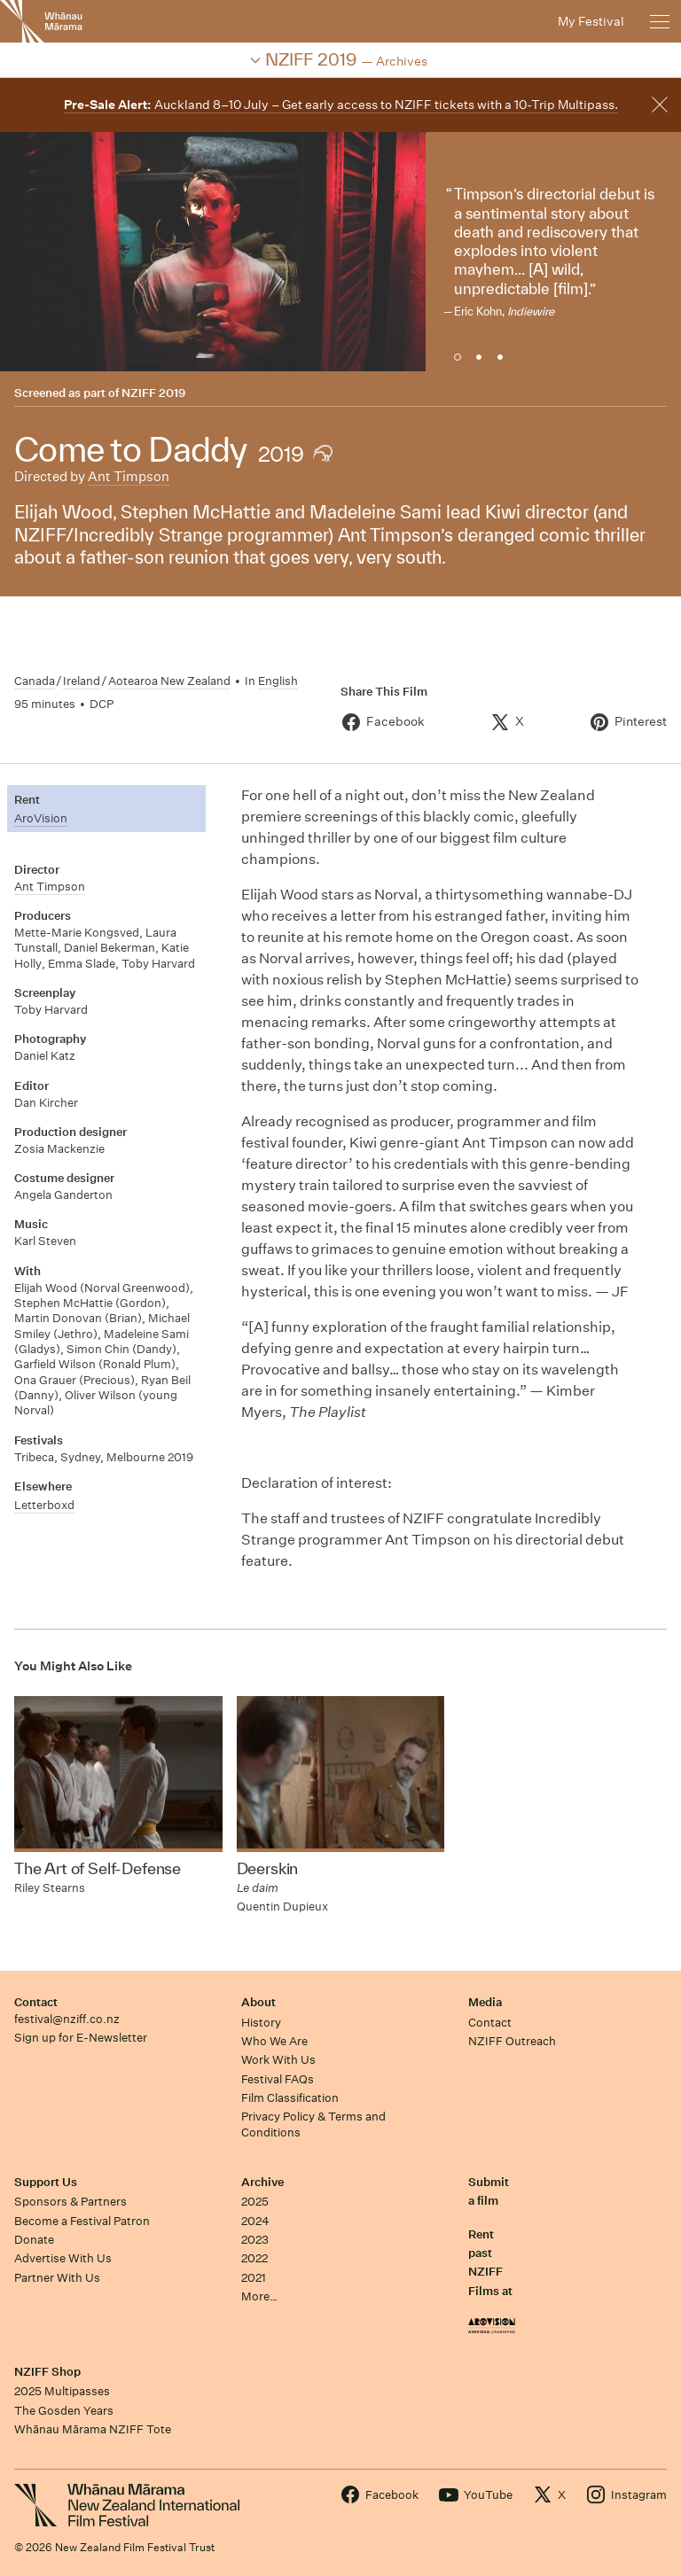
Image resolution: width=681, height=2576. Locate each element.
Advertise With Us (63, 2258)
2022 (254, 2258)
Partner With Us (57, 2277)
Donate (34, 2239)
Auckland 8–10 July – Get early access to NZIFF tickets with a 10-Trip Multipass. (341, 105)
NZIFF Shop (47, 2371)
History (261, 2022)
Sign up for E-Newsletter (80, 2037)
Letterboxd (44, 1505)
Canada (34, 681)
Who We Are (274, 2041)
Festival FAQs (277, 2079)
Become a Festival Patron (82, 2221)
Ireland (81, 681)
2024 (255, 2221)
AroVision (40, 818)
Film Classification (290, 2097)
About (258, 2002)
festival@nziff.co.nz (67, 2019)
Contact (36, 2002)
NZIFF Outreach (512, 2041)
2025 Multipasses (62, 2391)
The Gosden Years (64, 2410)
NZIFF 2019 (153, 393)
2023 (255, 2239)
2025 (255, 2201)
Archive (262, 2182)
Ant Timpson (128, 476)
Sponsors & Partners (70, 2201)
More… (259, 2296)
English (278, 681)
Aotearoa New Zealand (169, 681)
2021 (253, 2277)
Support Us (45, 2182)
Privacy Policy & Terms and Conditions (313, 2124)
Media (485, 2002)
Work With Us (278, 2059)
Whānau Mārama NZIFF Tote (92, 2429)
